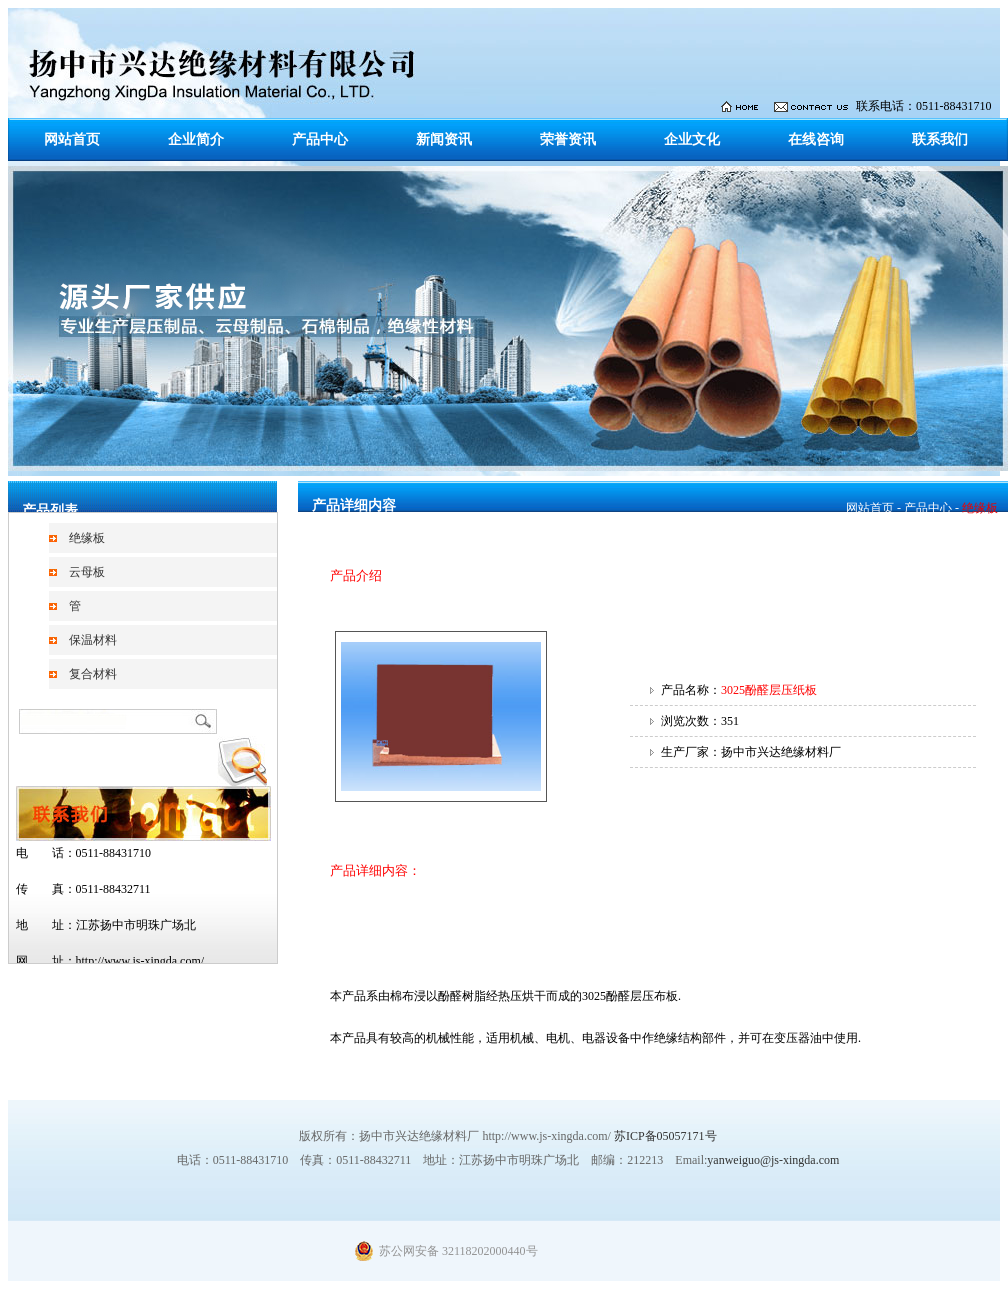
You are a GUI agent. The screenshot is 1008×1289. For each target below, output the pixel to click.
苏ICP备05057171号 (665, 1136)
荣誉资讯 (568, 139)
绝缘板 (87, 538)
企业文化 (692, 139)
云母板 (87, 572)
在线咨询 (816, 139)
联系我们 (940, 139)
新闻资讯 (444, 139)
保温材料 (93, 640)
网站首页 (72, 139)
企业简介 (196, 139)
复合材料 (93, 674)
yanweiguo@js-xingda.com (773, 1160)
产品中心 (320, 139)
